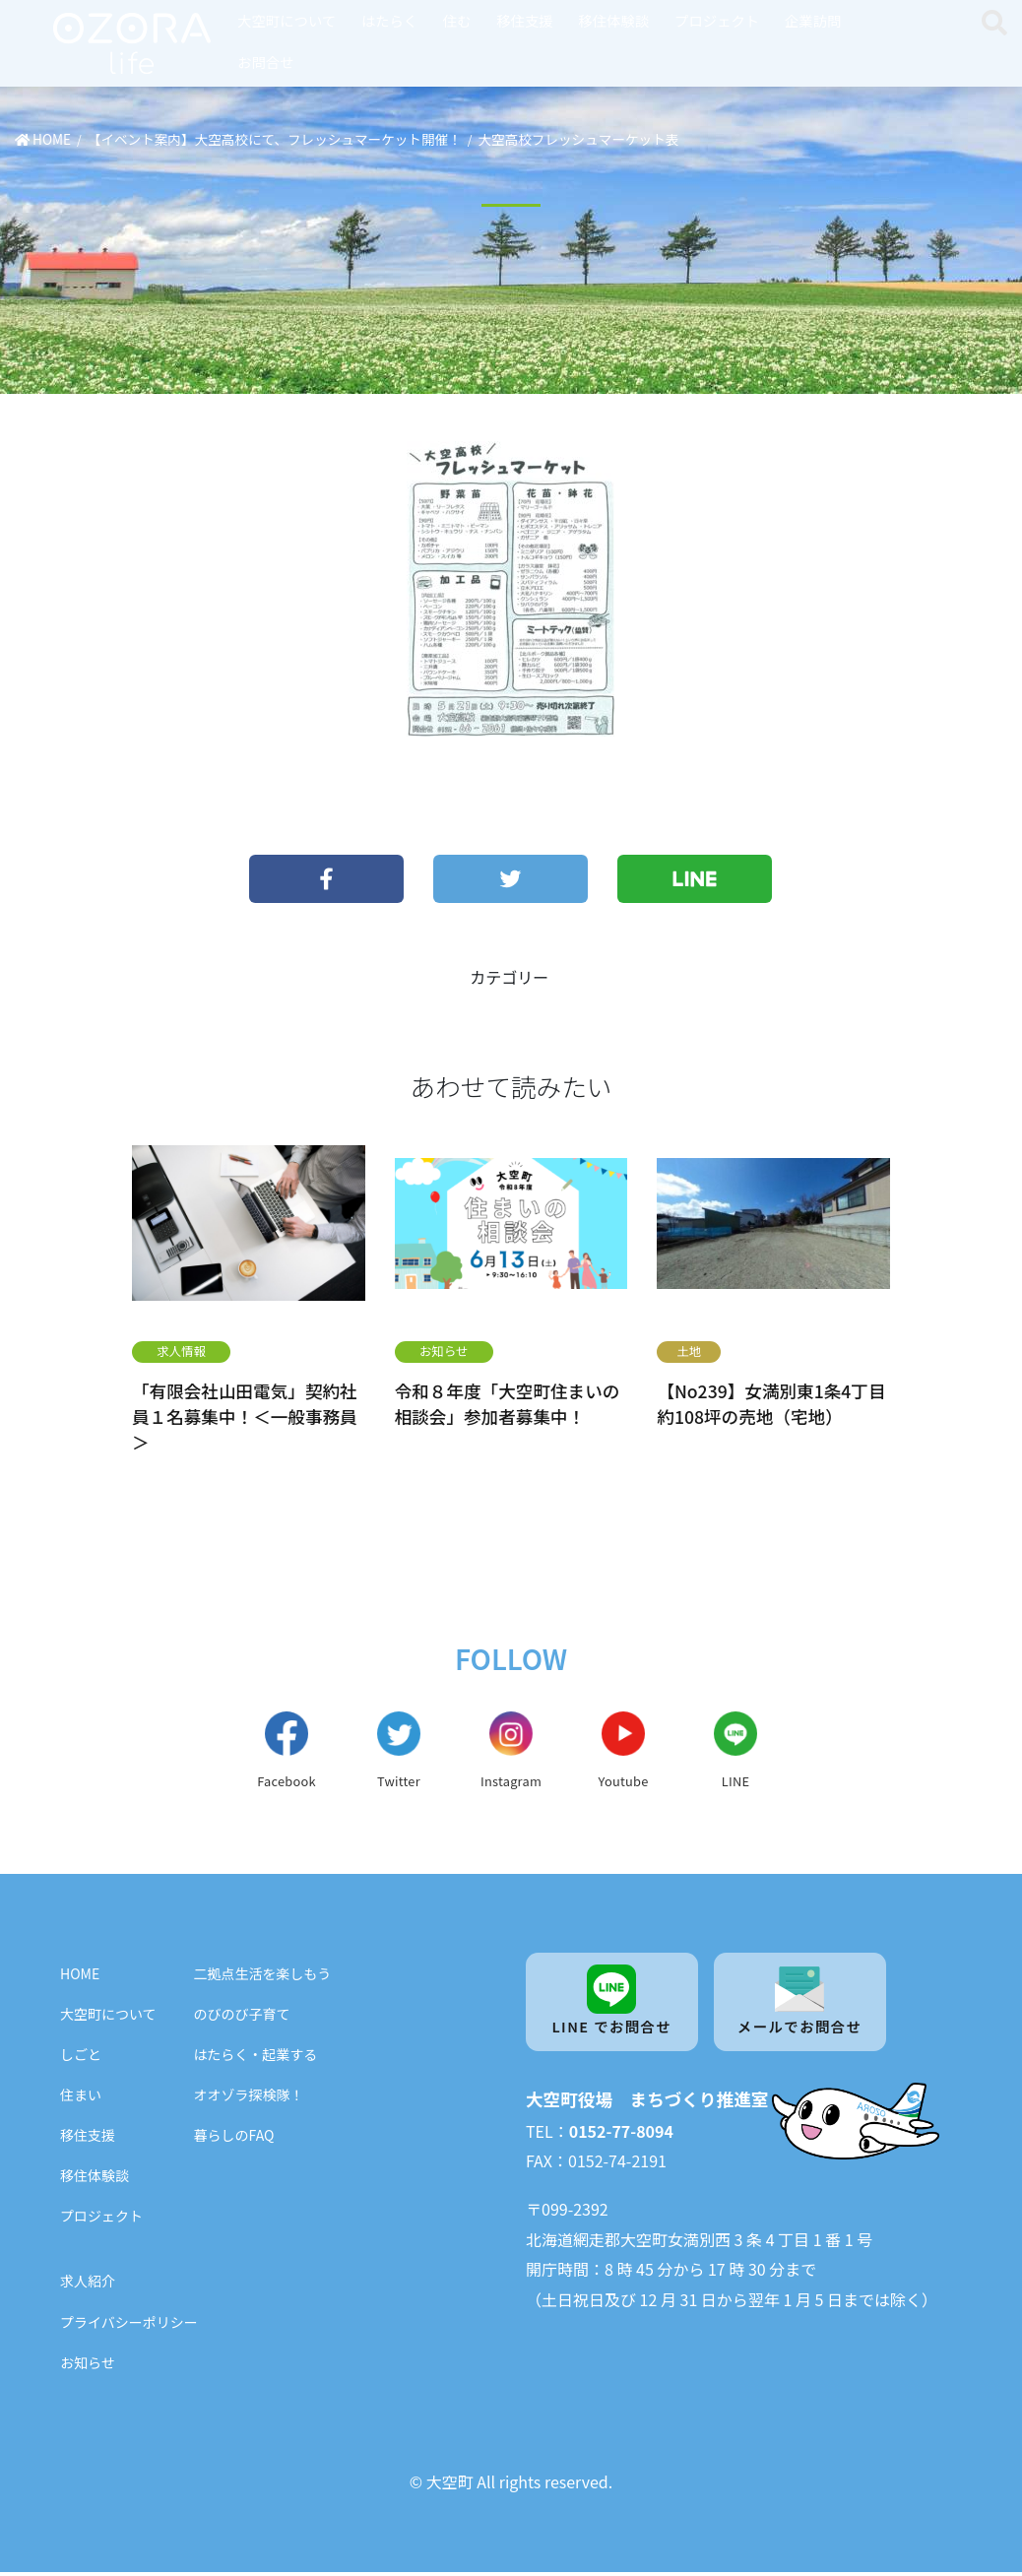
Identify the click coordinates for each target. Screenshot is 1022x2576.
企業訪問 (813, 20)
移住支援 (524, 20)
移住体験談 (613, 20)
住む (457, 20)
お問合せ (265, 61)
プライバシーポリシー (129, 2326)
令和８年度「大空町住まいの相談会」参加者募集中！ (507, 1403)
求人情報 (181, 1350)
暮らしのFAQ (234, 2140)
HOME (79, 1977)
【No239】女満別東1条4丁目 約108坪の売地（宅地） (771, 1403)
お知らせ (443, 1350)
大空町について (286, 20)
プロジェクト (716, 20)
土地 (689, 1350)
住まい (80, 2099)
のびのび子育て (242, 2018)
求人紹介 (87, 2285)
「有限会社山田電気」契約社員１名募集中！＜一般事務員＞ (244, 1416)
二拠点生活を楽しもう (263, 1977)
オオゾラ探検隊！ (249, 2099)
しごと (80, 2058)
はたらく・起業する (256, 2058)
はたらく (389, 20)
